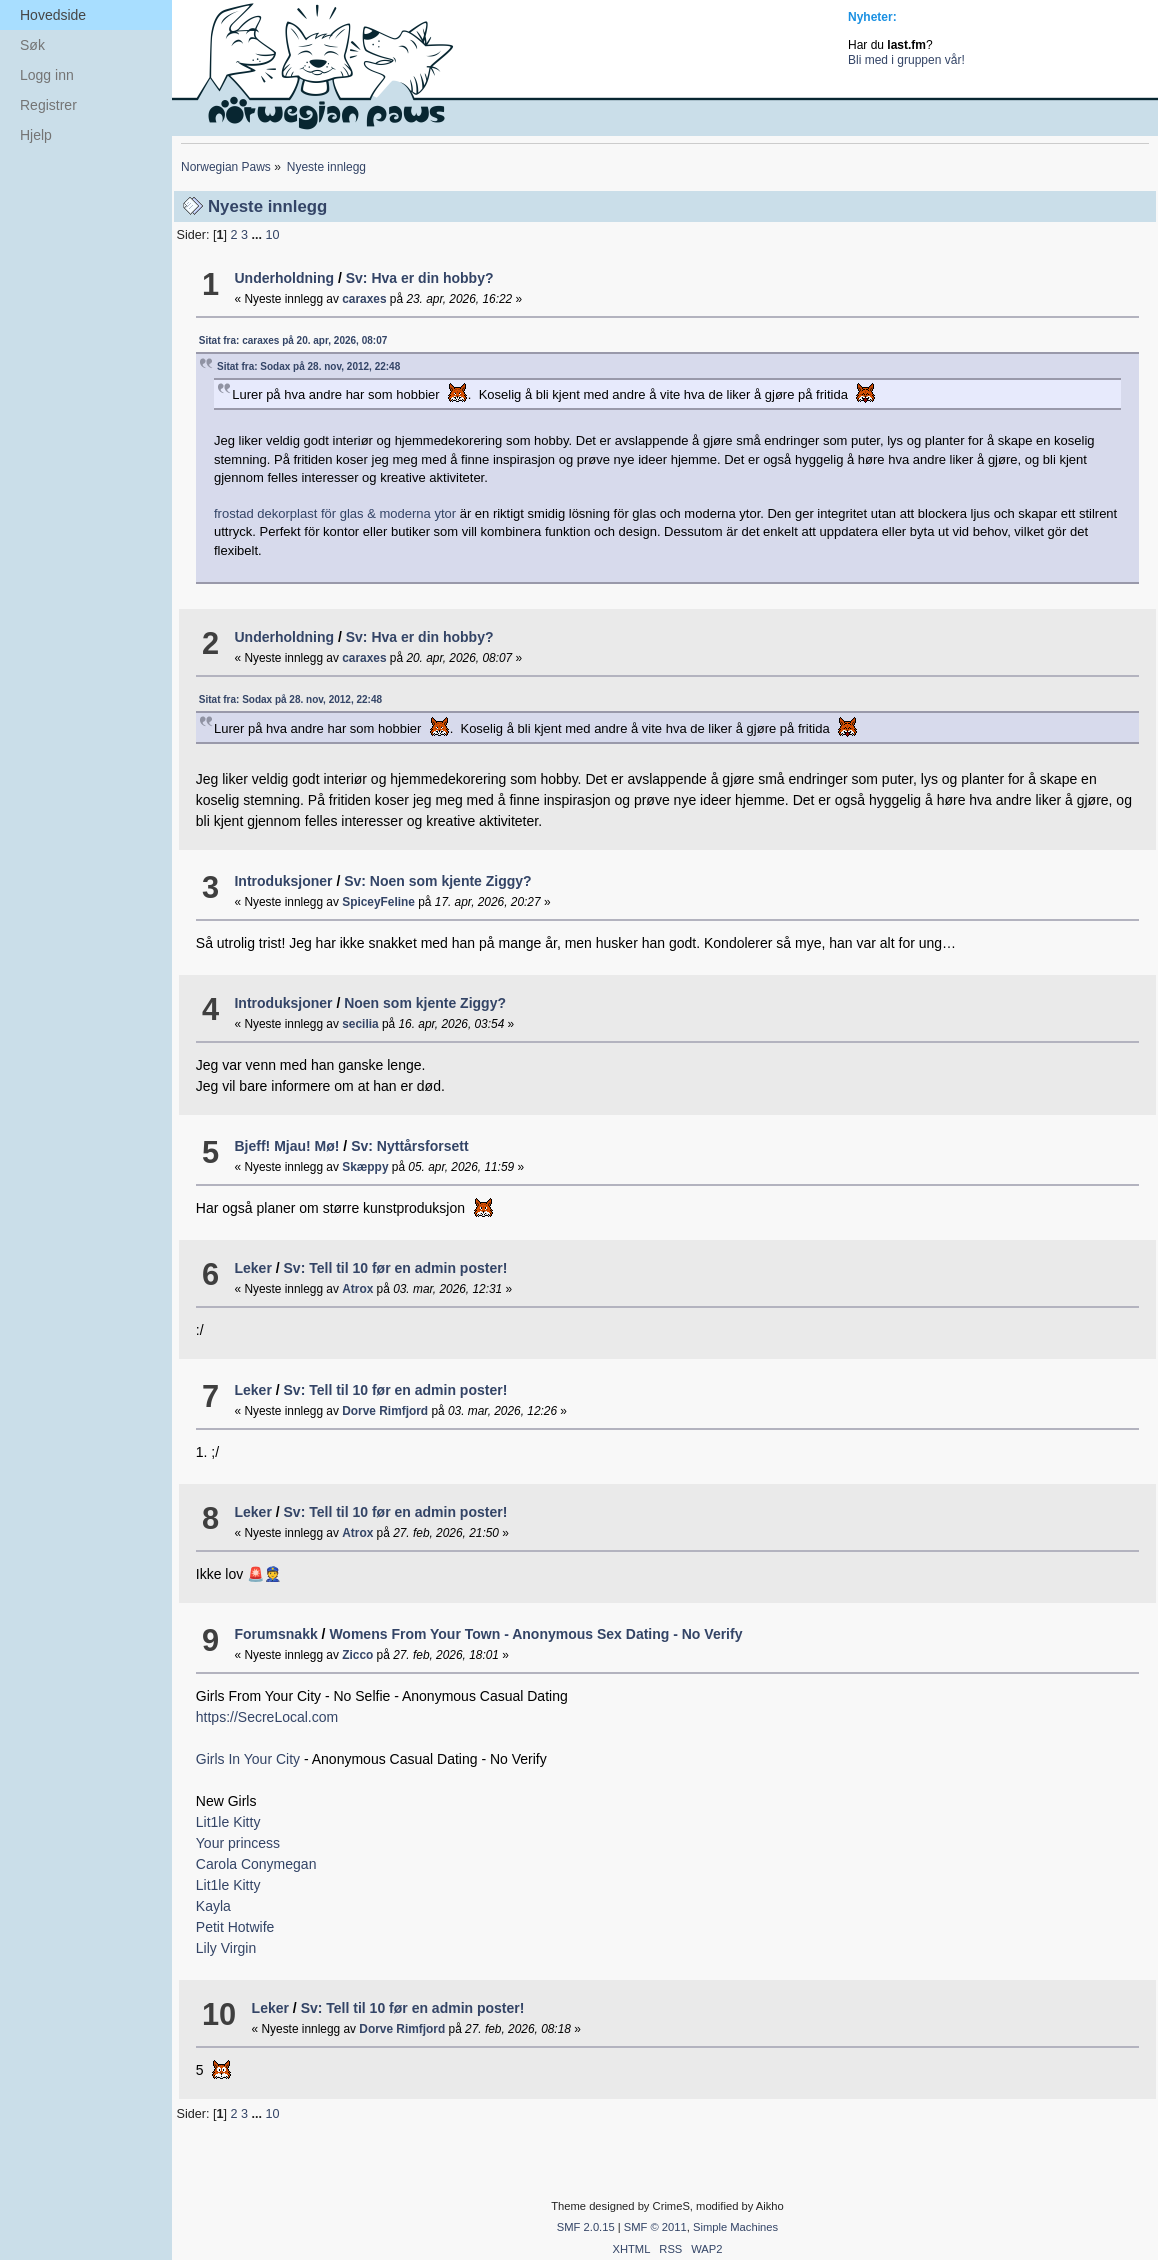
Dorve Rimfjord (385, 1411)
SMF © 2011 (655, 2227)
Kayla (213, 1906)
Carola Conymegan (256, 1864)
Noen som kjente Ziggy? (425, 1003)
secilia (360, 1024)
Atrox (357, 1289)
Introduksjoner (283, 881)
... (258, 235)
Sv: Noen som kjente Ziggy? (437, 881)
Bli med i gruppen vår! (906, 60)
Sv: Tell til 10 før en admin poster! (396, 1268)
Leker (252, 1268)
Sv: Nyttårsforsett (409, 1146)
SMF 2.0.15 (586, 2227)
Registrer (48, 105)
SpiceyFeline (378, 902)
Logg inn (47, 75)
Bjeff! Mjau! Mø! (286, 1146)
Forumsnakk (275, 1634)
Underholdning (284, 278)
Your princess (238, 1843)
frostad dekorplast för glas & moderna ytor (335, 513)
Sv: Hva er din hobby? (420, 278)
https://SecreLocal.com (267, 1717)
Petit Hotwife (235, 1927)
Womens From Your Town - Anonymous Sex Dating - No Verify (535, 1634)
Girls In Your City (250, 1759)
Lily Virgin (226, 1948)
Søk (32, 45)
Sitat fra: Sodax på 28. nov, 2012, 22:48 (308, 366)
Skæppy (365, 1167)
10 (272, 235)
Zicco (357, 1655)
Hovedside (53, 15)
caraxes (364, 299)
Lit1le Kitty (228, 1822)
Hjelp (36, 135)
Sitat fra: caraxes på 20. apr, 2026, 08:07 (293, 340)
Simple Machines (735, 2227)
